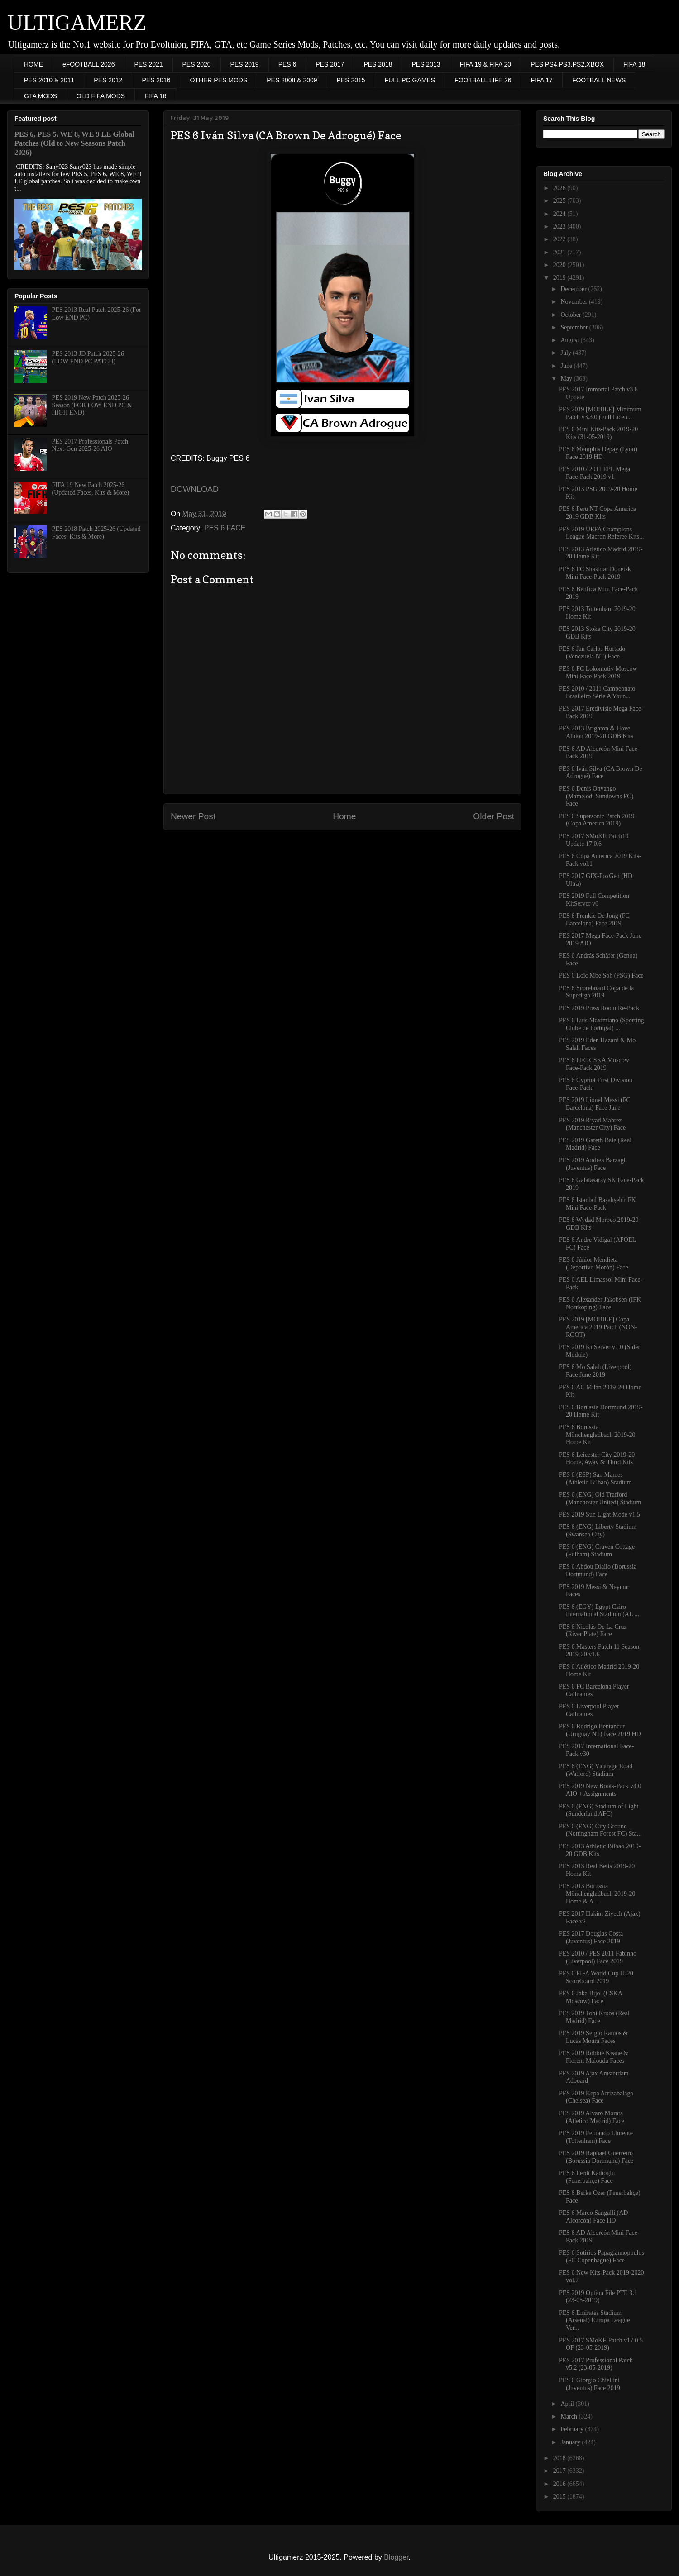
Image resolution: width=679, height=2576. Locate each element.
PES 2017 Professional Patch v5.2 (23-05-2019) (596, 2364)
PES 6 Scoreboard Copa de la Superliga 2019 (596, 992)
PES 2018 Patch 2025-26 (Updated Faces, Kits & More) (96, 532)
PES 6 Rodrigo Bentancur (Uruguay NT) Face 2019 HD (600, 1730)
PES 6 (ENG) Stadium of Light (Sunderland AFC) (598, 1810)
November (574, 301)
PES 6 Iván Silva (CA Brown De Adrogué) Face (600, 772)
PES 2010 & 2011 (49, 80)
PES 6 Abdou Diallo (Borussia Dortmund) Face (597, 1570)
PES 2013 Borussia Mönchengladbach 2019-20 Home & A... (597, 1894)
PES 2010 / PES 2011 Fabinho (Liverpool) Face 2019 (597, 1957)
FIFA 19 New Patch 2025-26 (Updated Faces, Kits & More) (90, 489)
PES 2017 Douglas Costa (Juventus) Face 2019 (591, 1937)
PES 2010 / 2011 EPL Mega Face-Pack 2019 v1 (594, 473)
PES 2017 (330, 64)
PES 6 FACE (225, 528)
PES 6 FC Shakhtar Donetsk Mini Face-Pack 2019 (595, 573)
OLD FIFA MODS (101, 96)
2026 (560, 188)
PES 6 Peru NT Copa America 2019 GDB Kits (597, 513)
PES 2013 (425, 64)
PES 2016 (156, 80)
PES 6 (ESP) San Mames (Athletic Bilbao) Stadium (595, 1478)
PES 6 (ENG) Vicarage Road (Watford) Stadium (595, 1770)
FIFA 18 (634, 64)
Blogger (396, 2557)
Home (344, 816)
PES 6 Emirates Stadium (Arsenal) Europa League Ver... (594, 2320)
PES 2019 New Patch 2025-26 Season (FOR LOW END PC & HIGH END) (92, 405)
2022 (560, 239)
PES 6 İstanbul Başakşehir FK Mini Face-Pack (597, 1204)
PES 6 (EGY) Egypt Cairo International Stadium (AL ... (599, 1610)
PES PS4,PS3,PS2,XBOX (567, 64)
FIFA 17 (542, 80)
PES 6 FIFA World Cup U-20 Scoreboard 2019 (596, 1977)
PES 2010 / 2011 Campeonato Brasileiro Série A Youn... (597, 692)
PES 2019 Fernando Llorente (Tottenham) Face (596, 2137)
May (567, 378)
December (574, 289)
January (571, 2442)
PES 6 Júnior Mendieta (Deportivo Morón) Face (593, 1263)
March (569, 2416)
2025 (560, 200)
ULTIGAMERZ (77, 22)
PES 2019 (244, 64)
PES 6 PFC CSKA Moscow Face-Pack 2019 (594, 1064)
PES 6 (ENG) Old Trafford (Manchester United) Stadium (600, 1498)
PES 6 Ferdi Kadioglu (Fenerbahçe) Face (587, 2177)
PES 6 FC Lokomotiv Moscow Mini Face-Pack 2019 (598, 672)
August (570, 340)
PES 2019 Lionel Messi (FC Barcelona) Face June (595, 1104)
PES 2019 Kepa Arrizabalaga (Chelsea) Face (596, 2097)
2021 (560, 252)
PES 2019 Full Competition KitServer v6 (594, 899)
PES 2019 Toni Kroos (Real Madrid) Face (594, 2017)
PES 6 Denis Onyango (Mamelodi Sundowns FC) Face (596, 796)
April (567, 2403)
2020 (560, 265)
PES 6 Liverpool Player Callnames (589, 1710)
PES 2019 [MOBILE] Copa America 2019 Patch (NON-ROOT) (598, 1327)
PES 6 (287, 64)
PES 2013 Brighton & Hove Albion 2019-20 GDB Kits (596, 732)
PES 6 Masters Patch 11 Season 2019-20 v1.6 (599, 1650)
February (572, 2429)
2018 (560, 2458)
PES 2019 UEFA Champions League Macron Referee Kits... (601, 533)
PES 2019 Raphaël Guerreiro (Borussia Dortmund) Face (596, 2157)
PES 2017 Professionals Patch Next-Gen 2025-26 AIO (90, 445)
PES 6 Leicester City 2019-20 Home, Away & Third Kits (597, 1458)
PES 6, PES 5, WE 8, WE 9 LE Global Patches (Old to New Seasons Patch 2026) (74, 143)
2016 (560, 2484)
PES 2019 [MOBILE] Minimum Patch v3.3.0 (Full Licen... (600, 413)
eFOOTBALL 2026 (88, 64)
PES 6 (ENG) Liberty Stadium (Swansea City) (597, 1530)
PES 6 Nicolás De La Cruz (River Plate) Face (593, 1630)
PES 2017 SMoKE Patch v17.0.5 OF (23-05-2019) (601, 2344)
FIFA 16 (155, 96)
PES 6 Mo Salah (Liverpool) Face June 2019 (595, 1371)
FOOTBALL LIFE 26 (483, 80)
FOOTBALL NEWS (599, 80)
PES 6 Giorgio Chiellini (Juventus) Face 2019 (589, 2384)
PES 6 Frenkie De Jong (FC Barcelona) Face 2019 (594, 919)
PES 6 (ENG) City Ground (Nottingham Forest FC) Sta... (600, 1830)
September (574, 327)
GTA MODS (40, 96)
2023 (560, 226)
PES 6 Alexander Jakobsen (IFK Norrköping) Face (600, 1303)
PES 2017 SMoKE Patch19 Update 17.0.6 (594, 840)
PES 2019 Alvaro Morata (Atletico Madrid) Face (591, 2117)
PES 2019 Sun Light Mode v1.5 (599, 1514)
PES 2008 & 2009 (292, 80)
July (566, 352)
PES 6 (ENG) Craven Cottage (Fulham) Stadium (597, 1550)
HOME (33, 64)
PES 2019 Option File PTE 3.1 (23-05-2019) (598, 2297)
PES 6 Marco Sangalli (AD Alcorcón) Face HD (593, 2216)
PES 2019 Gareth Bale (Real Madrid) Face (595, 1144)
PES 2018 (377, 64)
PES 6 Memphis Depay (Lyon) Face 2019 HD (598, 453)
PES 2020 (196, 64)
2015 (560, 2496)
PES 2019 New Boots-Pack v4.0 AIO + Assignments (600, 1790)
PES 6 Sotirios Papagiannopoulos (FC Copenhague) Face (601, 2256)
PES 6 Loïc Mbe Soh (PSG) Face (601, 975)
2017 (560, 2470)
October (571, 314)
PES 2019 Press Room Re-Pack (599, 1008)
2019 (560, 277)
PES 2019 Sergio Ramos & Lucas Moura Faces (593, 2037)
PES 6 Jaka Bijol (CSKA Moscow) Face (590, 1997)
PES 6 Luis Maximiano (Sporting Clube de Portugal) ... (601, 1024)
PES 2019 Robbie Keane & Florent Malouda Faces (593, 2057)
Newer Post (193, 816)
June (567, 366)
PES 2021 (148, 64)
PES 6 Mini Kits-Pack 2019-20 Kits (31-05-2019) (598, 433)
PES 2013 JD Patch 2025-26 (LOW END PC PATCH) (88, 357)
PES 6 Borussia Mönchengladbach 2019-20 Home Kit (597, 1435)
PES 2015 (351, 80)
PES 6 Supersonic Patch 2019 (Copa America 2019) (596, 820)
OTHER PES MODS (218, 80)
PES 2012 (108, 80)
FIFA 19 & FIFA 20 (486, 64)
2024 (560, 213)
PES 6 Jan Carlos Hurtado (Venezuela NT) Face (592, 652)
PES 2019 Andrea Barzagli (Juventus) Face (593, 1164)
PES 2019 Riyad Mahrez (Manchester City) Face (592, 1124)
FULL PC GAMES (410, 80)
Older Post (493, 816)
